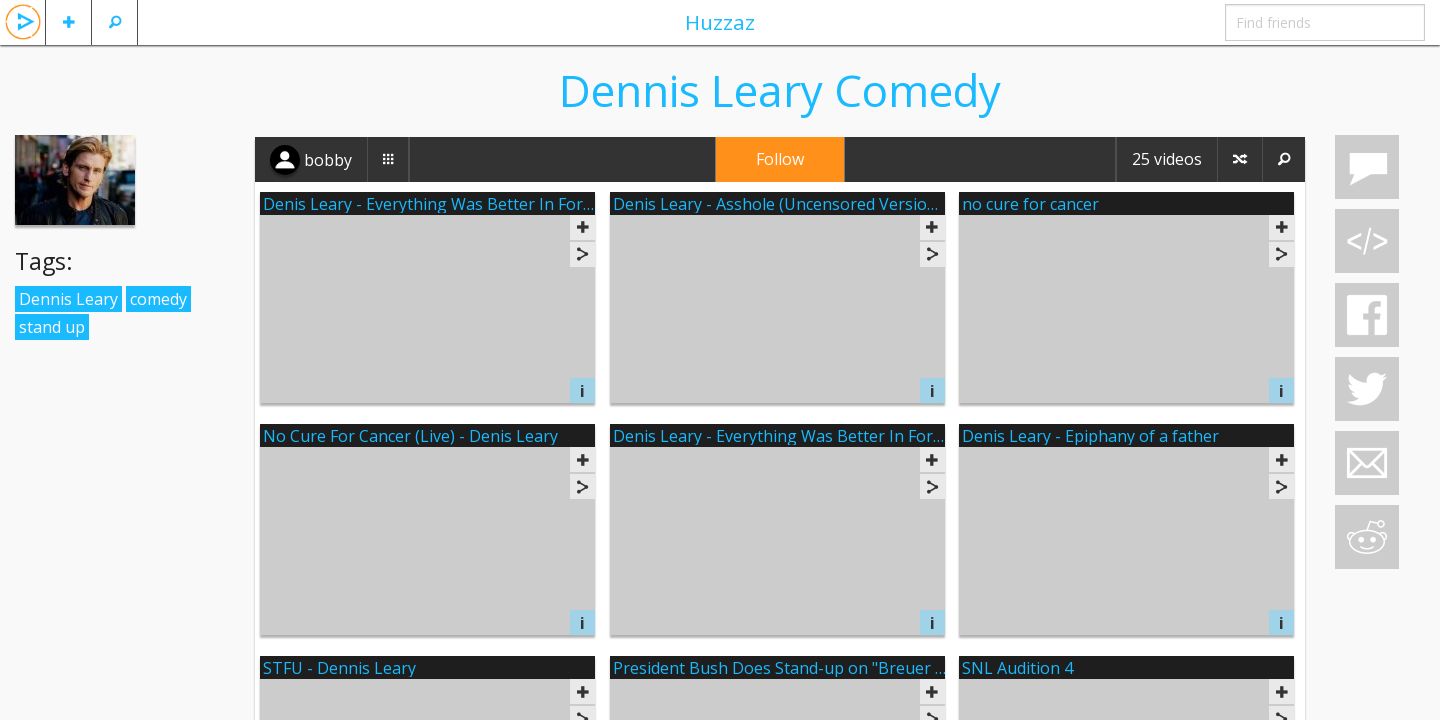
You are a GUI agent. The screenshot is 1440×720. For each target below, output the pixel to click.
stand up (52, 327)
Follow (780, 159)
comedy (158, 299)
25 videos (1167, 159)
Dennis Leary (68, 299)
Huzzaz (720, 22)
